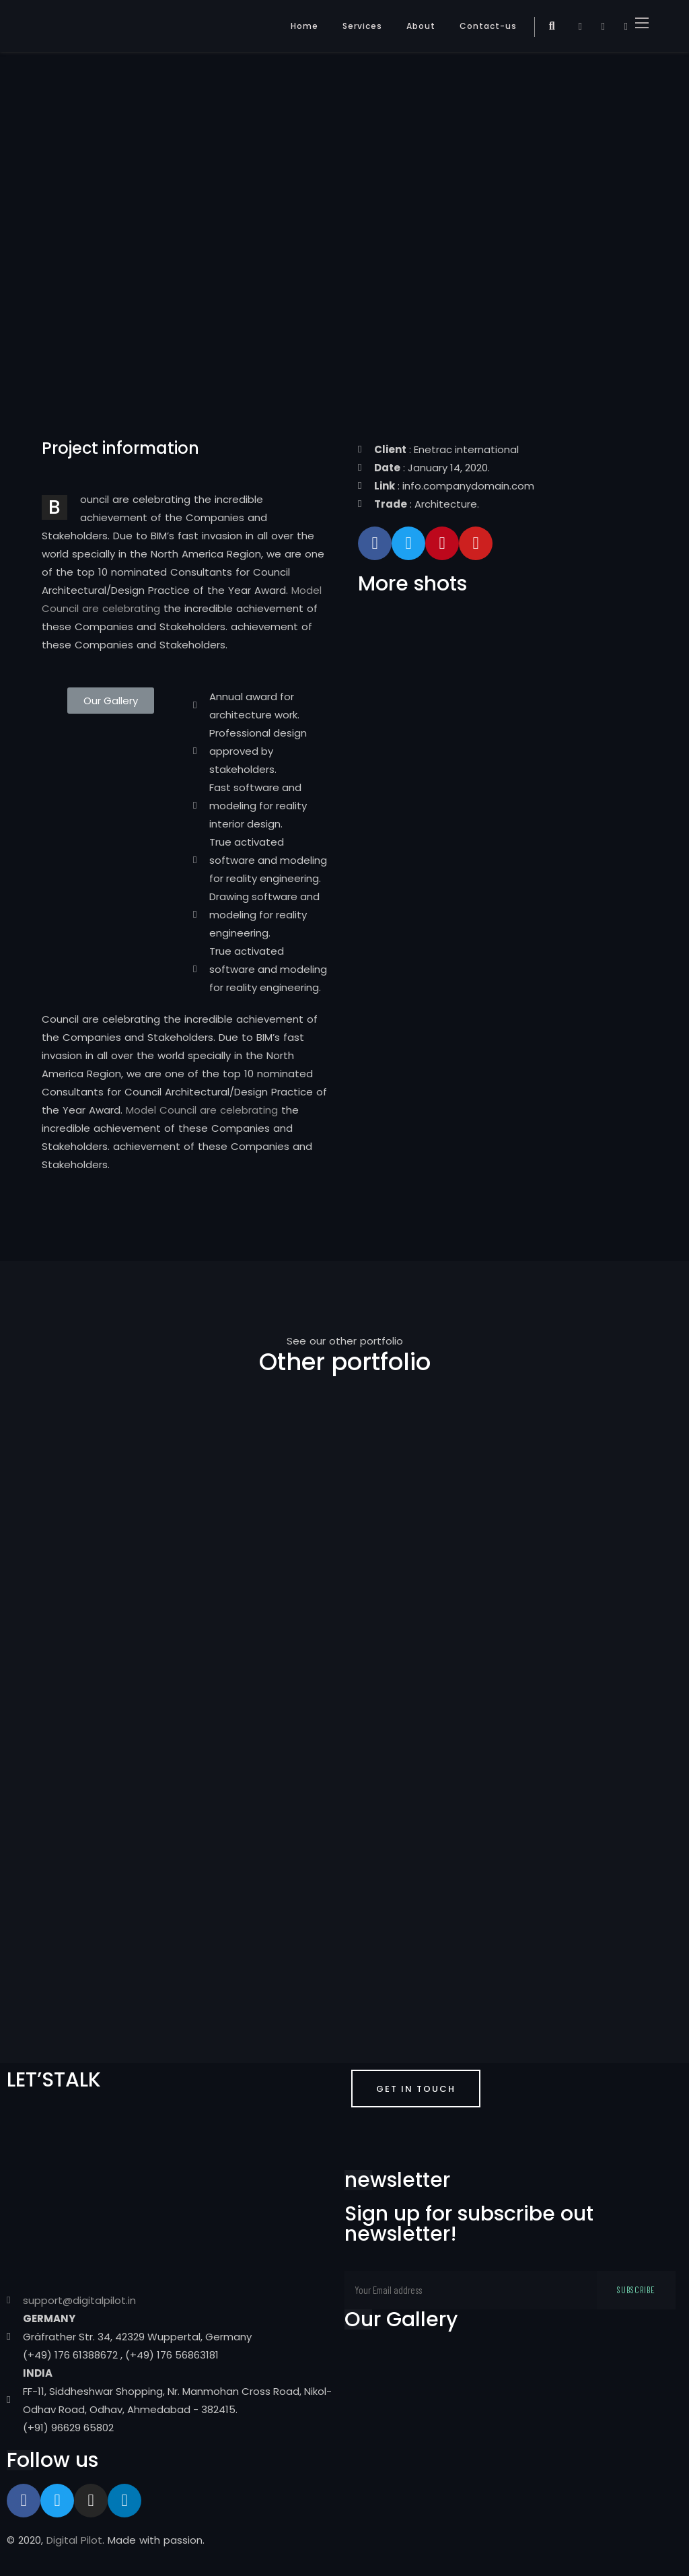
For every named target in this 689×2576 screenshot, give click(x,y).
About (420, 26)
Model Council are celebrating (202, 1110)
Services (362, 26)
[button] (110, 700)
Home (304, 26)
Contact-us (488, 26)
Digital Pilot (74, 2540)
